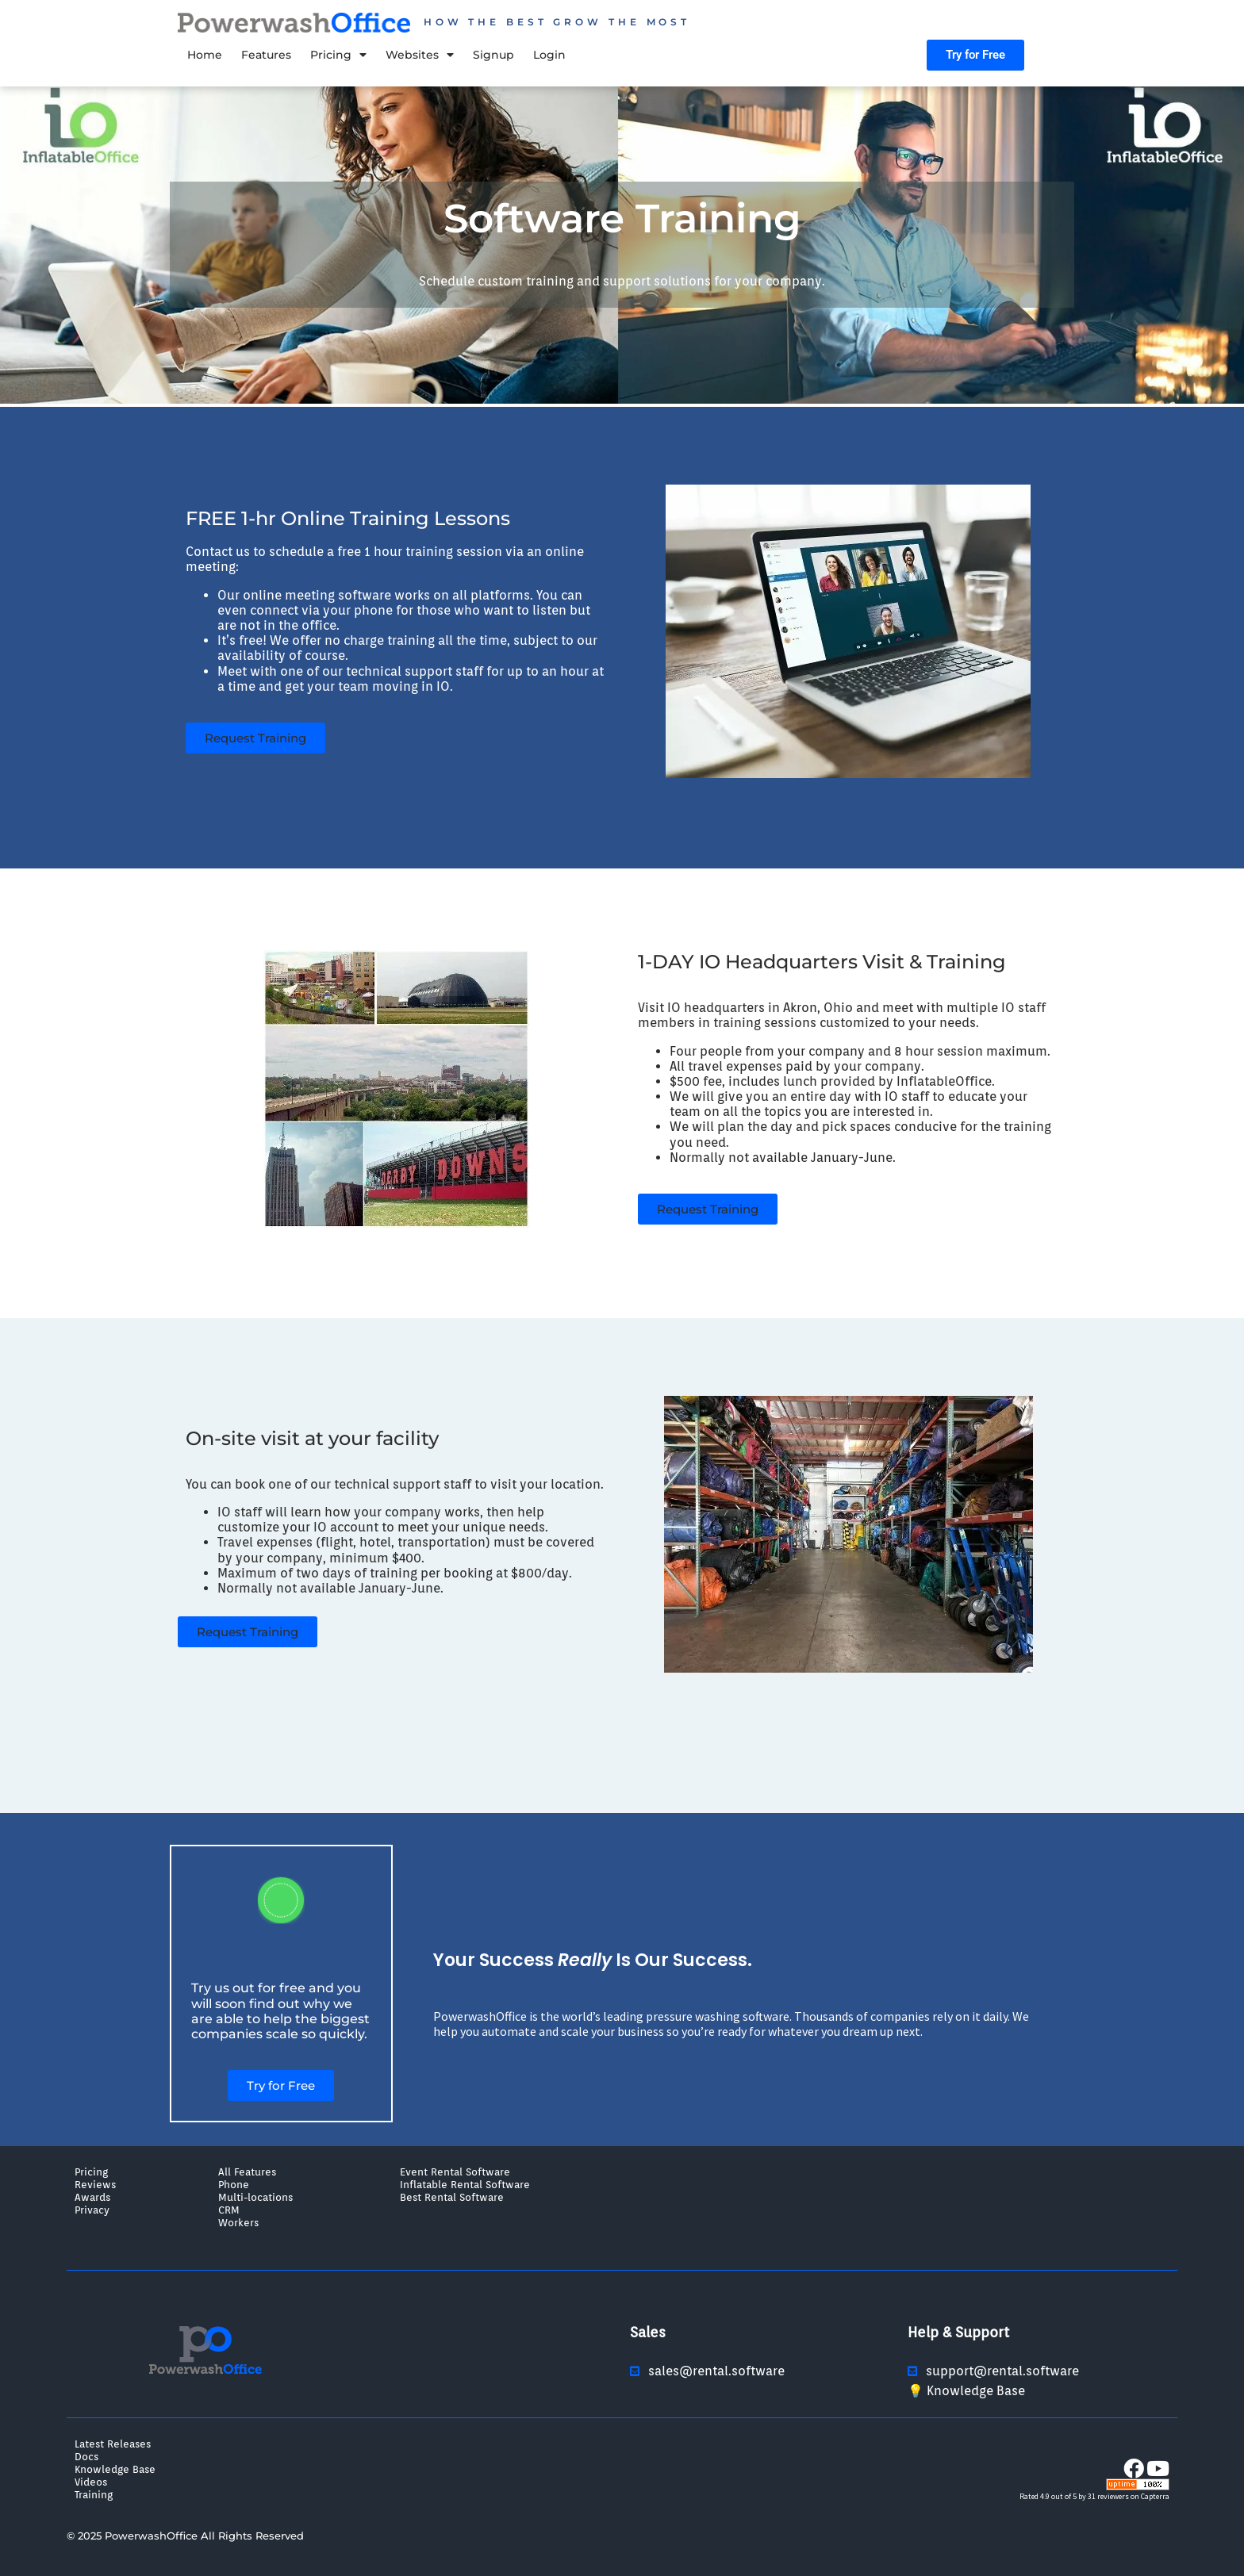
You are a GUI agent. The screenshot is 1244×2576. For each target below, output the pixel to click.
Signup (493, 55)
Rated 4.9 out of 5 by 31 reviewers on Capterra (1094, 2496)
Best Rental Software (452, 2197)
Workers (238, 2222)
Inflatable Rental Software (465, 2184)
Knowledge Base (115, 2469)
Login (549, 55)
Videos (91, 2481)
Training (94, 2494)
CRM (229, 2209)
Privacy (92, 2209)
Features (266, 55)
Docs (86, 2456)
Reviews (95, 2184)
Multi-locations (255, 2197)
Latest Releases (113, 2443)
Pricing (338, 54)
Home (204, 55)
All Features (247, 2171)
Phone (233, 2184)
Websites (420, 54)
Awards (92, 2197)
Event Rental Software (455, 2171)
